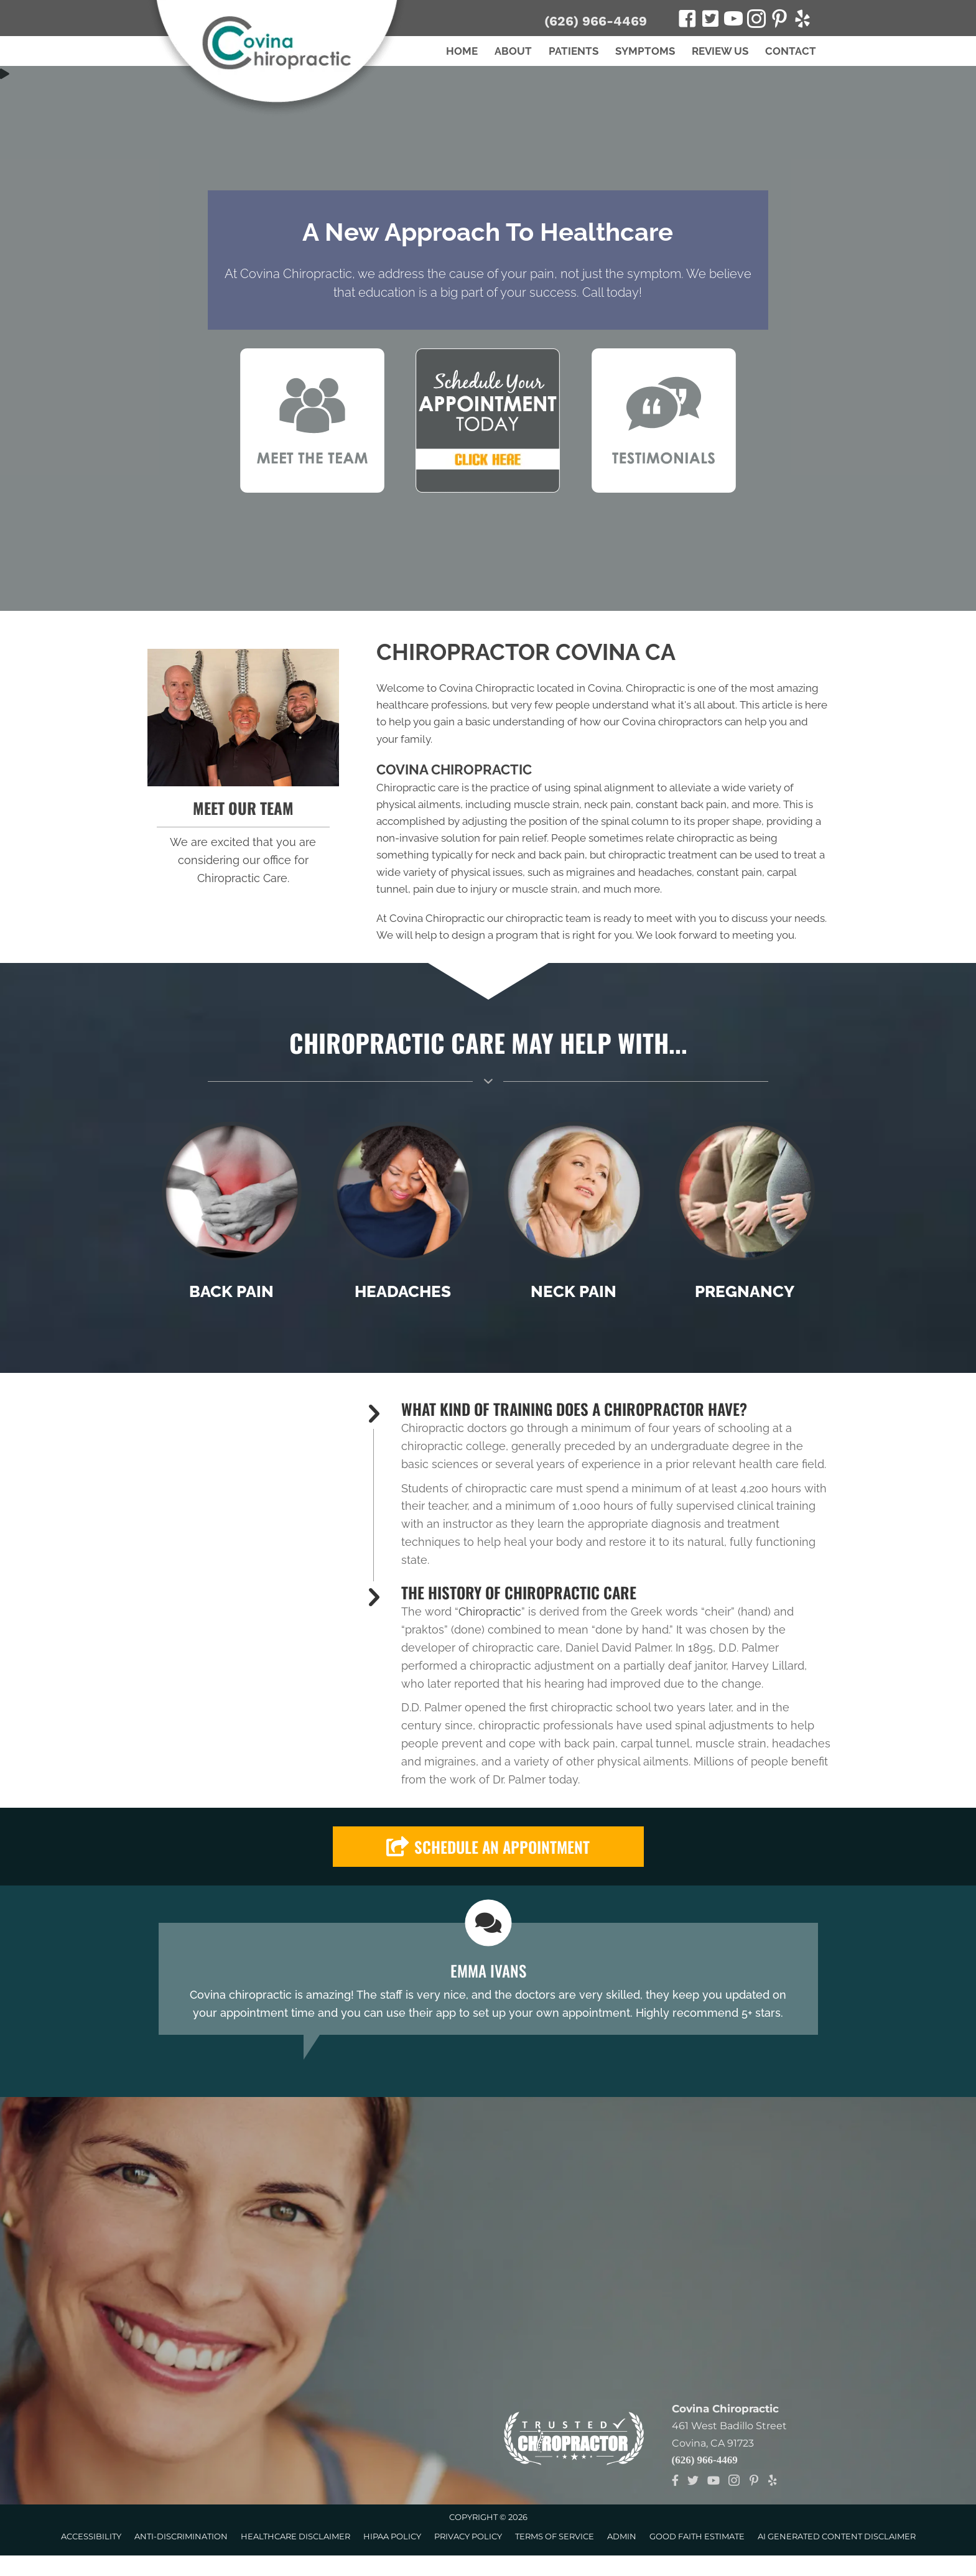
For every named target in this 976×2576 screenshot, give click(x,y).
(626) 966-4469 (595, 21)
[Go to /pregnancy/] (745, 1214)
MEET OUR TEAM (243, 807)
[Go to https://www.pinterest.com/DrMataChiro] (779, 20)
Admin (621, 2536)
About (513, 51)
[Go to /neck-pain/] (574, 1214)
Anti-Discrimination (181, 2536)
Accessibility (91, 2536)
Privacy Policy (468, 2536)
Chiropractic (489, 1611)
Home (462, 51)
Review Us (720, 51)
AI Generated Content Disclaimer (837, 2536)
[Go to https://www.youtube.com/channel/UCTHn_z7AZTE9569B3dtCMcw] (733, 20)
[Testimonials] (488, 1979)
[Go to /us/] (243, 718)
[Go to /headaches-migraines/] (403, 1214)
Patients (573, 51)
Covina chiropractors (672, 721)
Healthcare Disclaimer (295, 2536)
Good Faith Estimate (697, 2536)
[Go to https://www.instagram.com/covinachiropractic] (756, 20)
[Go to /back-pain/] (232, 1214)
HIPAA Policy (392, 2536)
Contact (790, 51)
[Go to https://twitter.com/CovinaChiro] (710, 19)
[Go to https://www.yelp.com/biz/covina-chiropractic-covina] (802, 20)
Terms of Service (554, 2536)
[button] (488, 1846)
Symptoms (645, 51)
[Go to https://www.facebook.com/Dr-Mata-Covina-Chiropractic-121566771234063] (687, 20)
